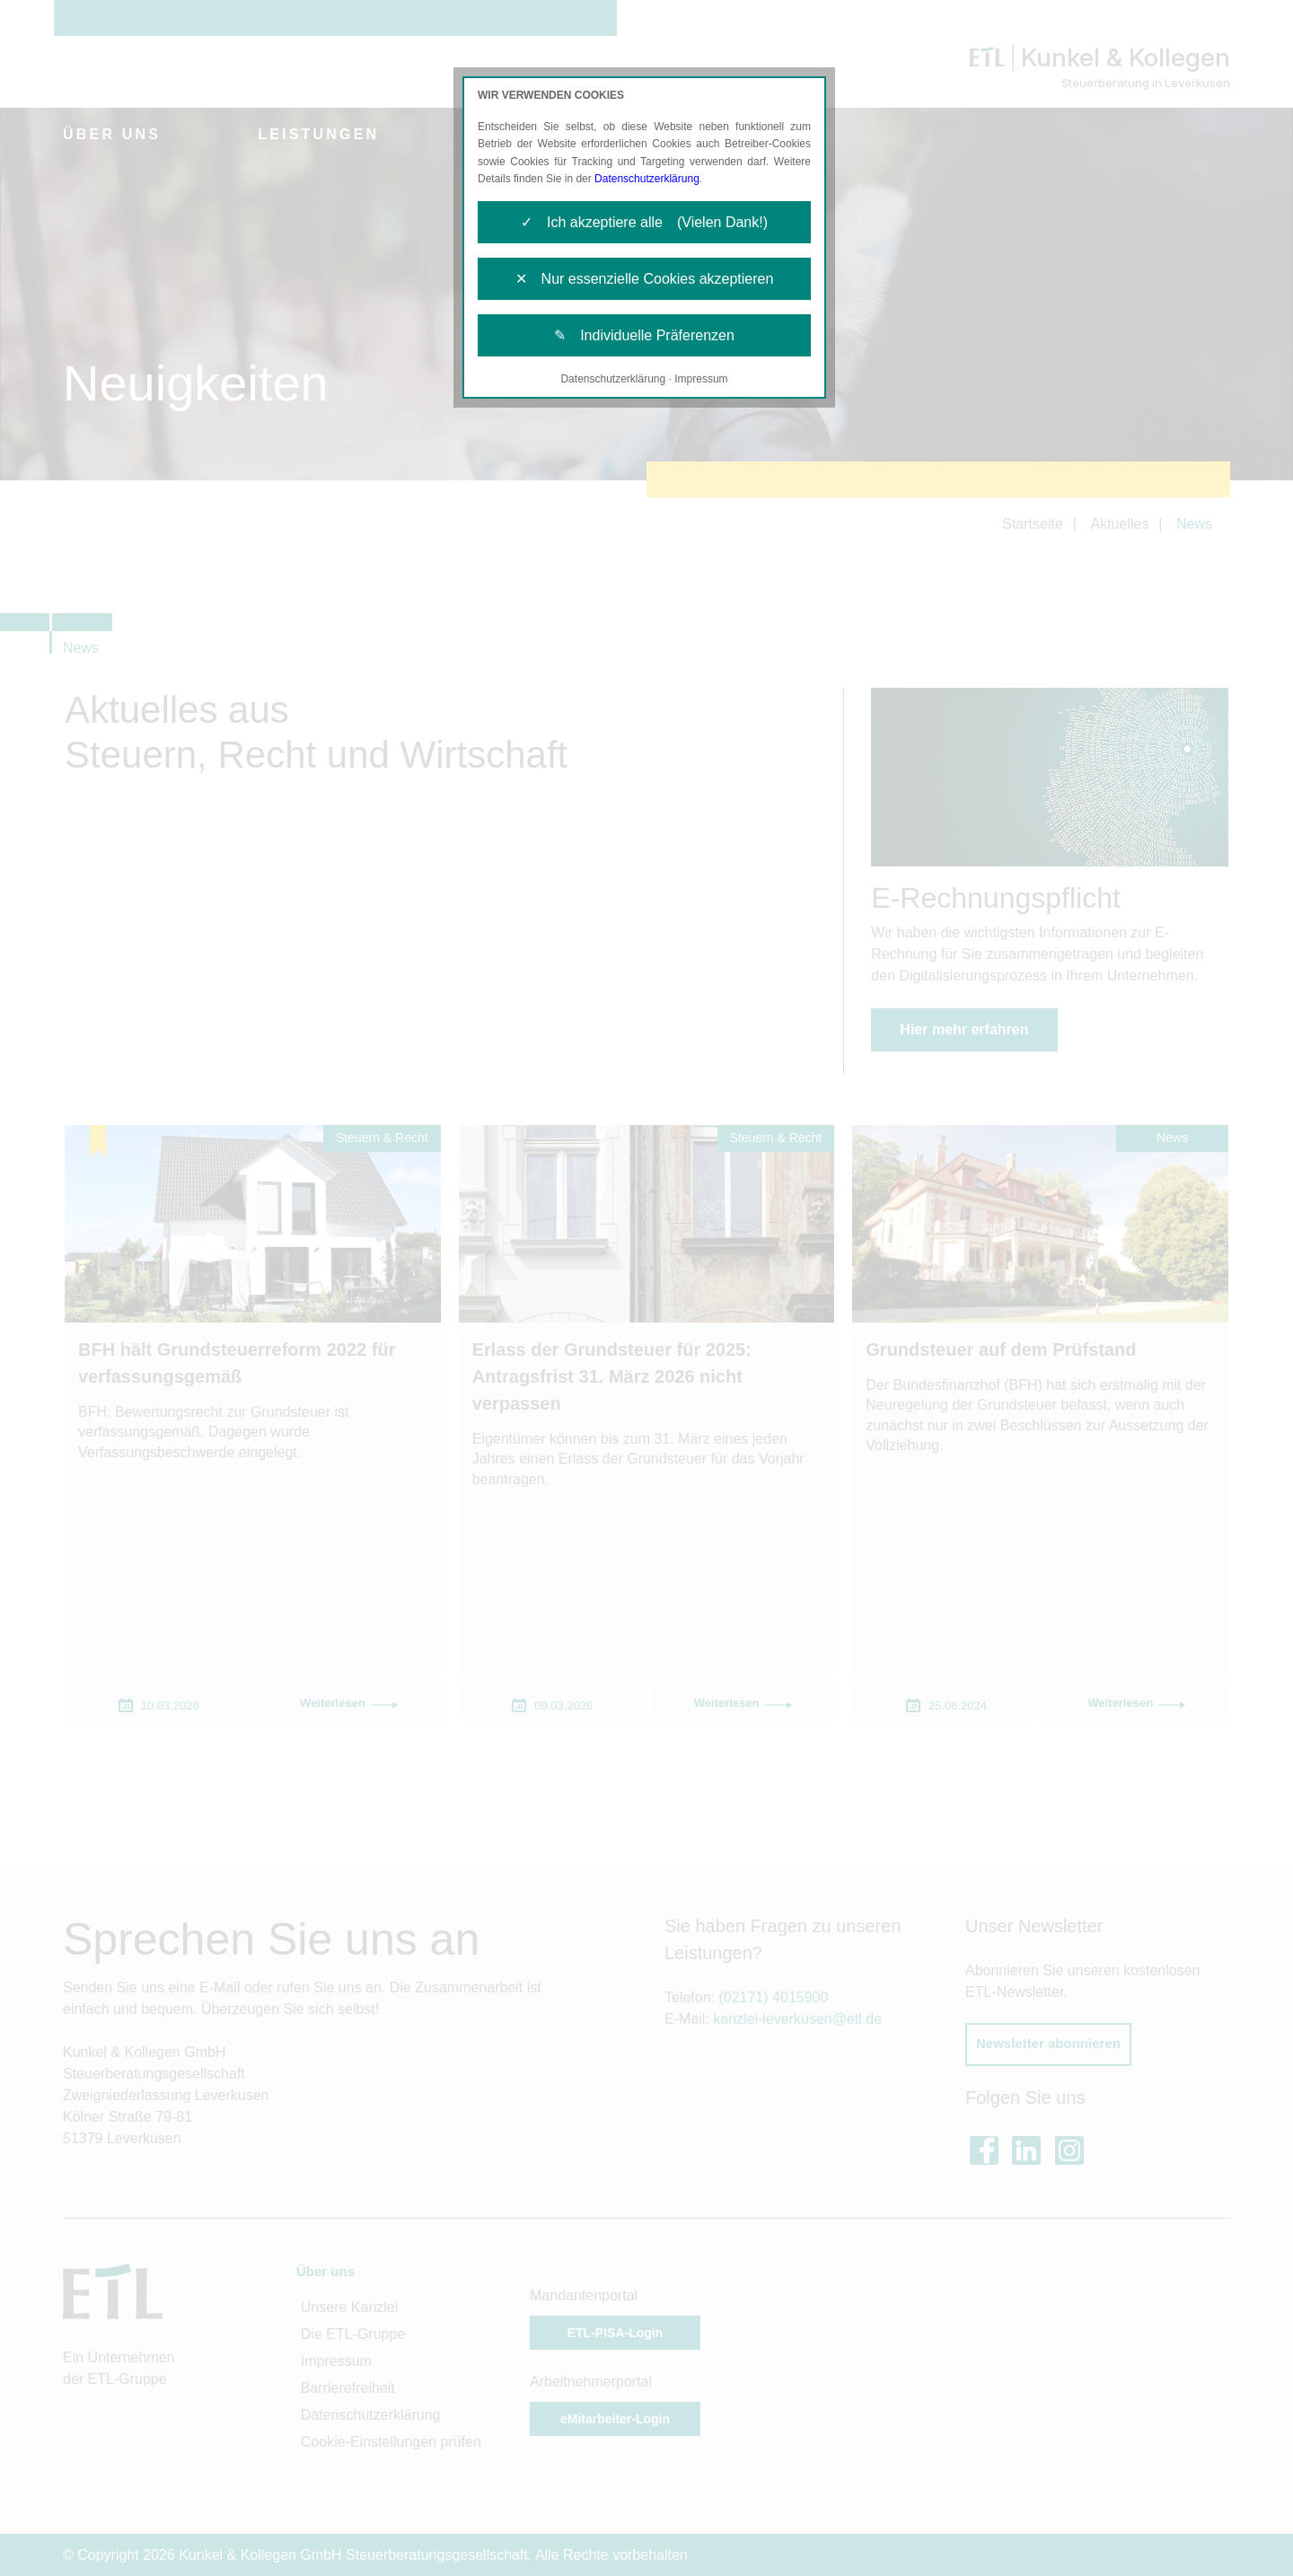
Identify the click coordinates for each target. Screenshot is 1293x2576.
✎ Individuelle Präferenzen (644, 335)
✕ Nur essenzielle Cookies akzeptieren (644, 278)
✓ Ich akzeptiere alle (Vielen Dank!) (644, 222)
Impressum (700, 379)
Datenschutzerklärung (646, 178)
